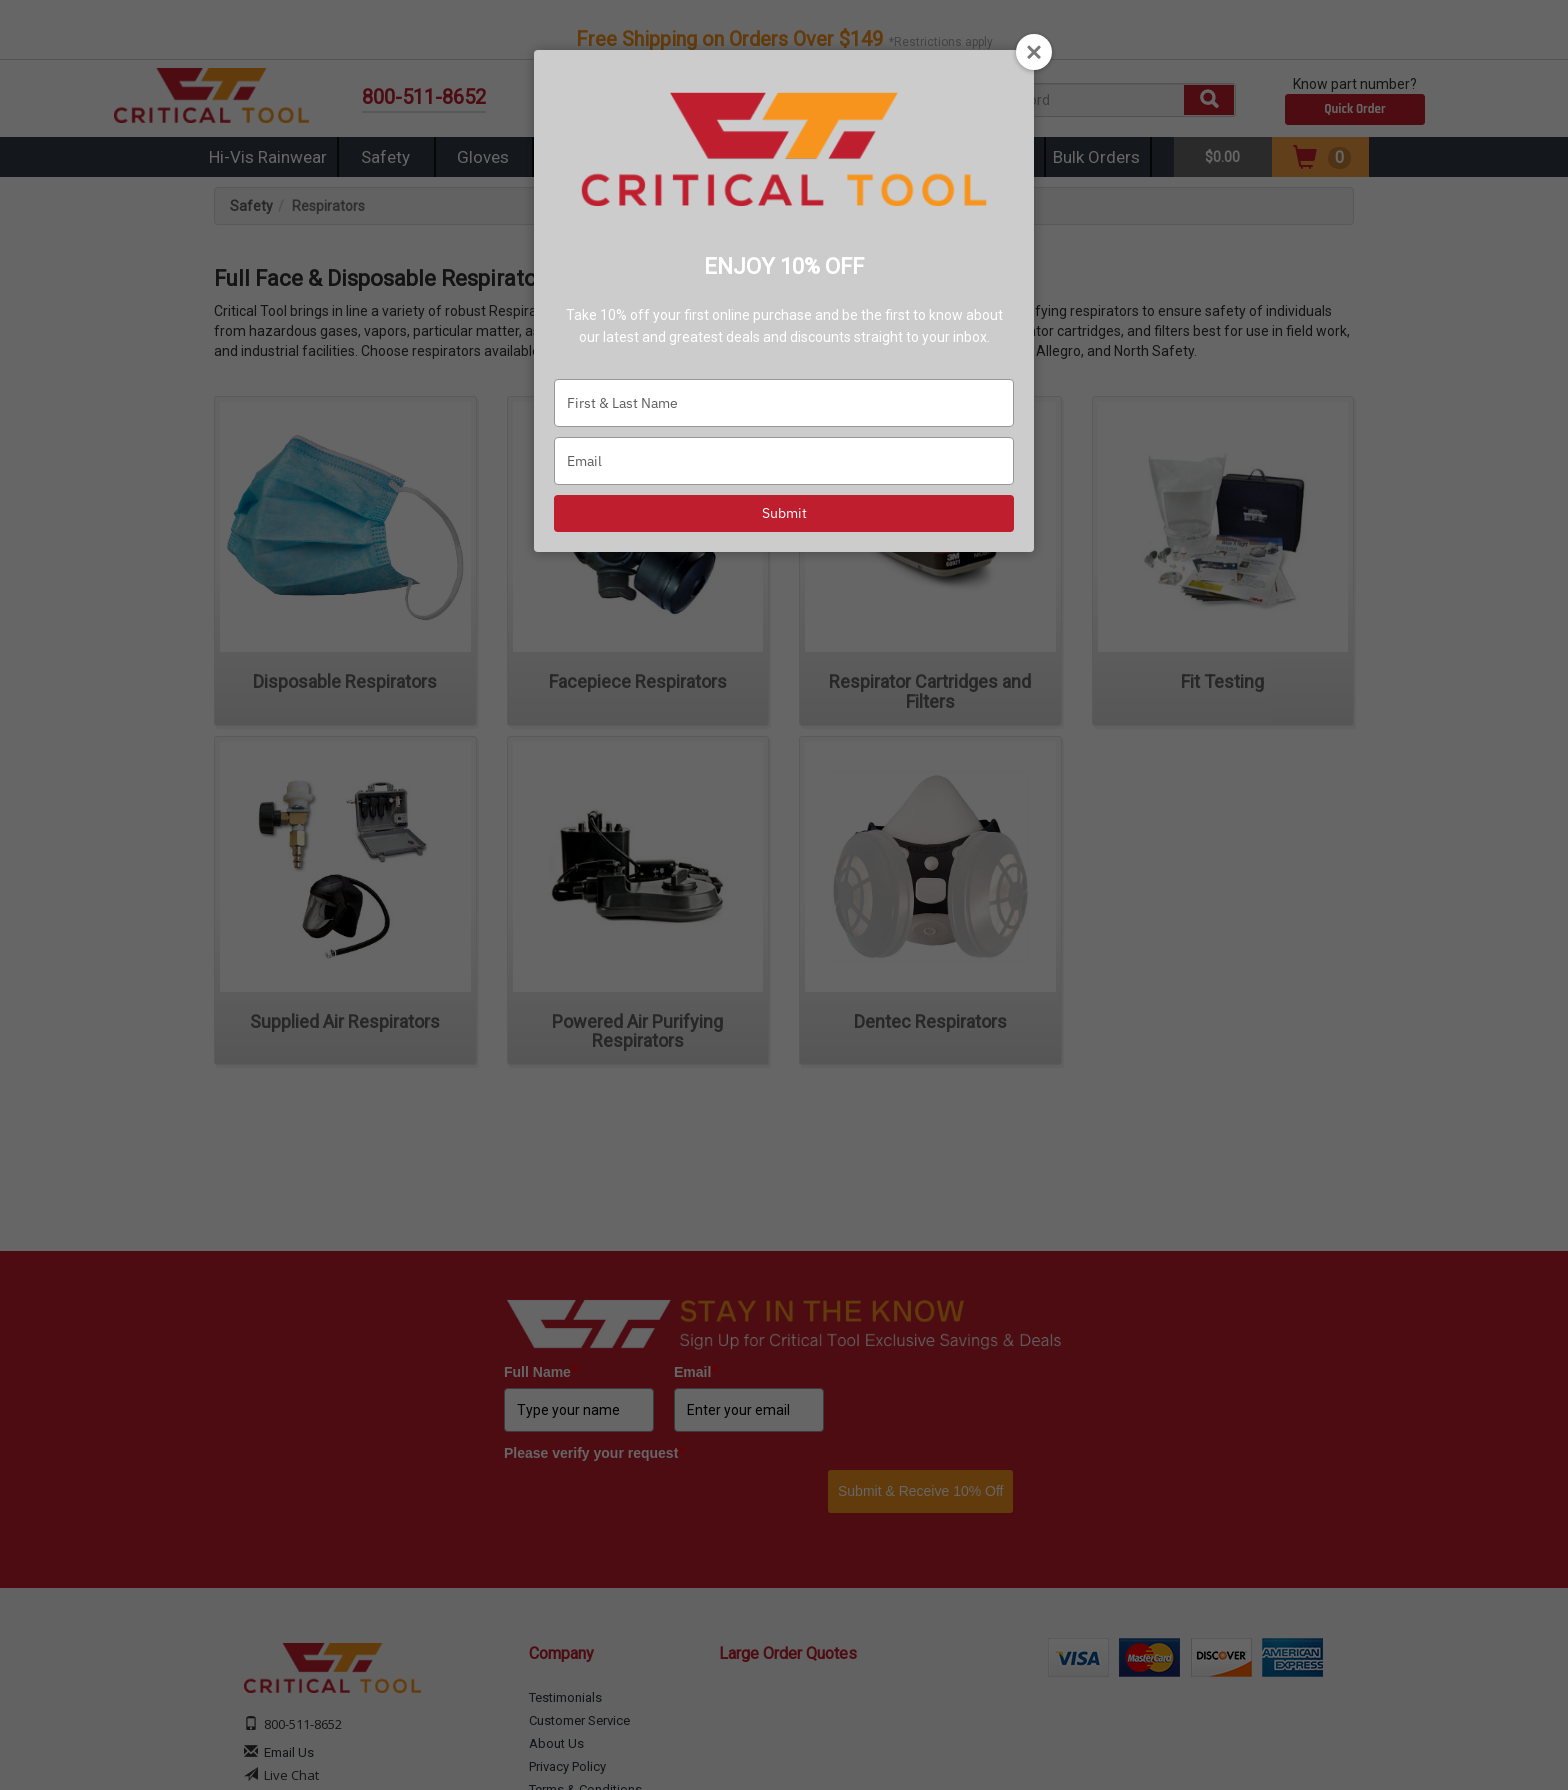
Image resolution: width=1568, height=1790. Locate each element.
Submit (784, 513)
